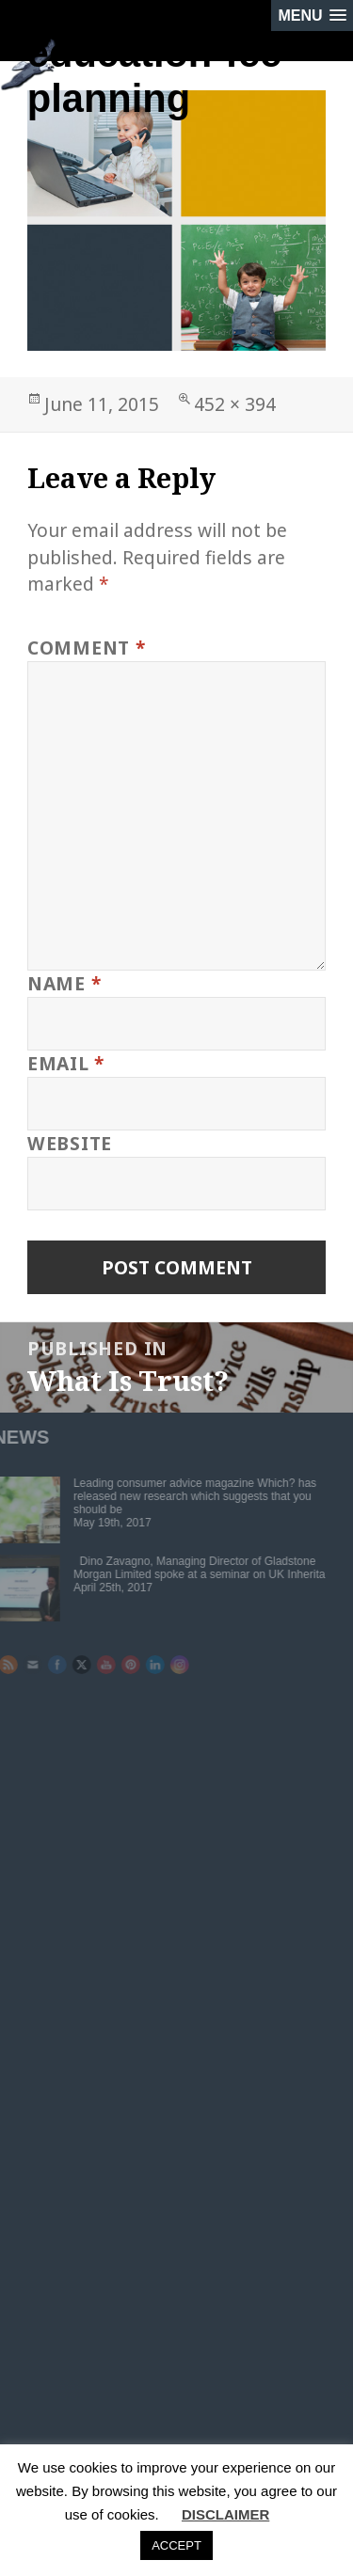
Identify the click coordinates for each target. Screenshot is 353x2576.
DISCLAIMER (225, 2514)
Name (64, 983)
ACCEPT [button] (176, 2545)
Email (65, 1063)
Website (69, 1143)
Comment (86, 647)
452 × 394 (235, 404)
